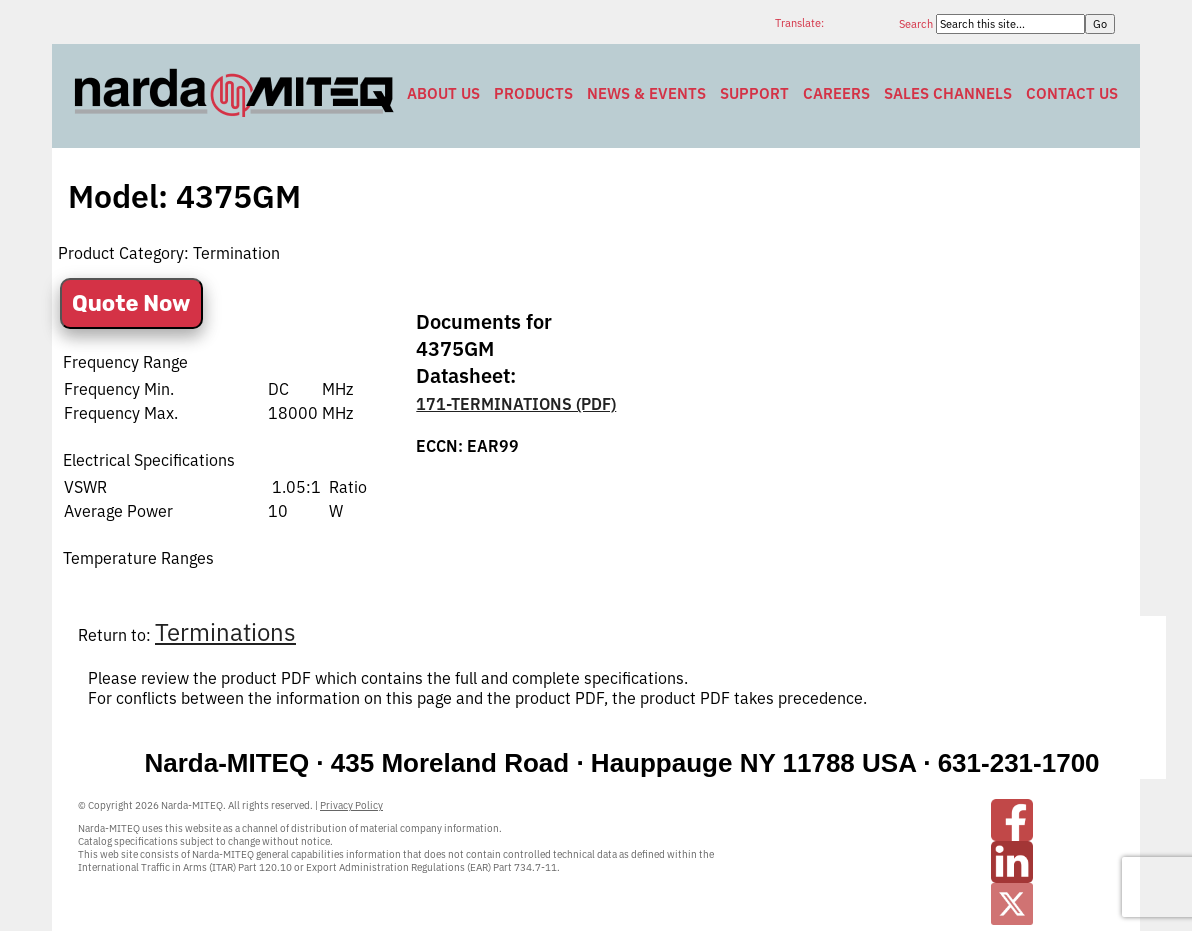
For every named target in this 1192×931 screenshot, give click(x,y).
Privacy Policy (351, 805)
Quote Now (131, 303)
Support (754, 93)
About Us (443, 93)
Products (533, 93)
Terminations (225, 632)
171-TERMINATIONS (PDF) (516, 404)
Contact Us (1072, 93)
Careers (836, 93)
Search (917, 24)
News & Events (646, 93)
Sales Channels (948, 93)
